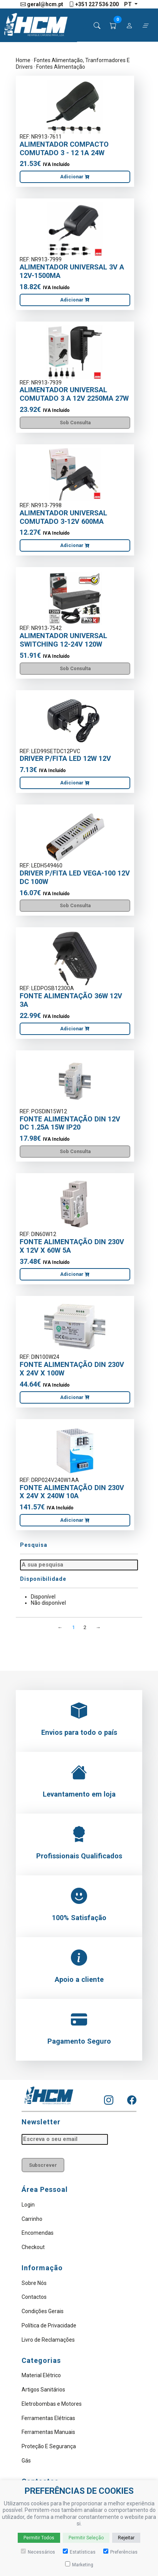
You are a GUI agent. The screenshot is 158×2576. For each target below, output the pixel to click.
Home (23, 60)
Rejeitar (126, 2537)
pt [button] (128, 4)
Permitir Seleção (86, 2537)
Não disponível (48, 1603)
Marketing (79, 2564)
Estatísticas (79, 2552)
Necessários (38, 2552)
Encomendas (38, 2233)
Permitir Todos (39, 2537)
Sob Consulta (75, 422)
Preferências (120, 2552)
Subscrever (43, 2165)
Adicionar (75, 177)
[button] (113, 26)
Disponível (43, 1597)
